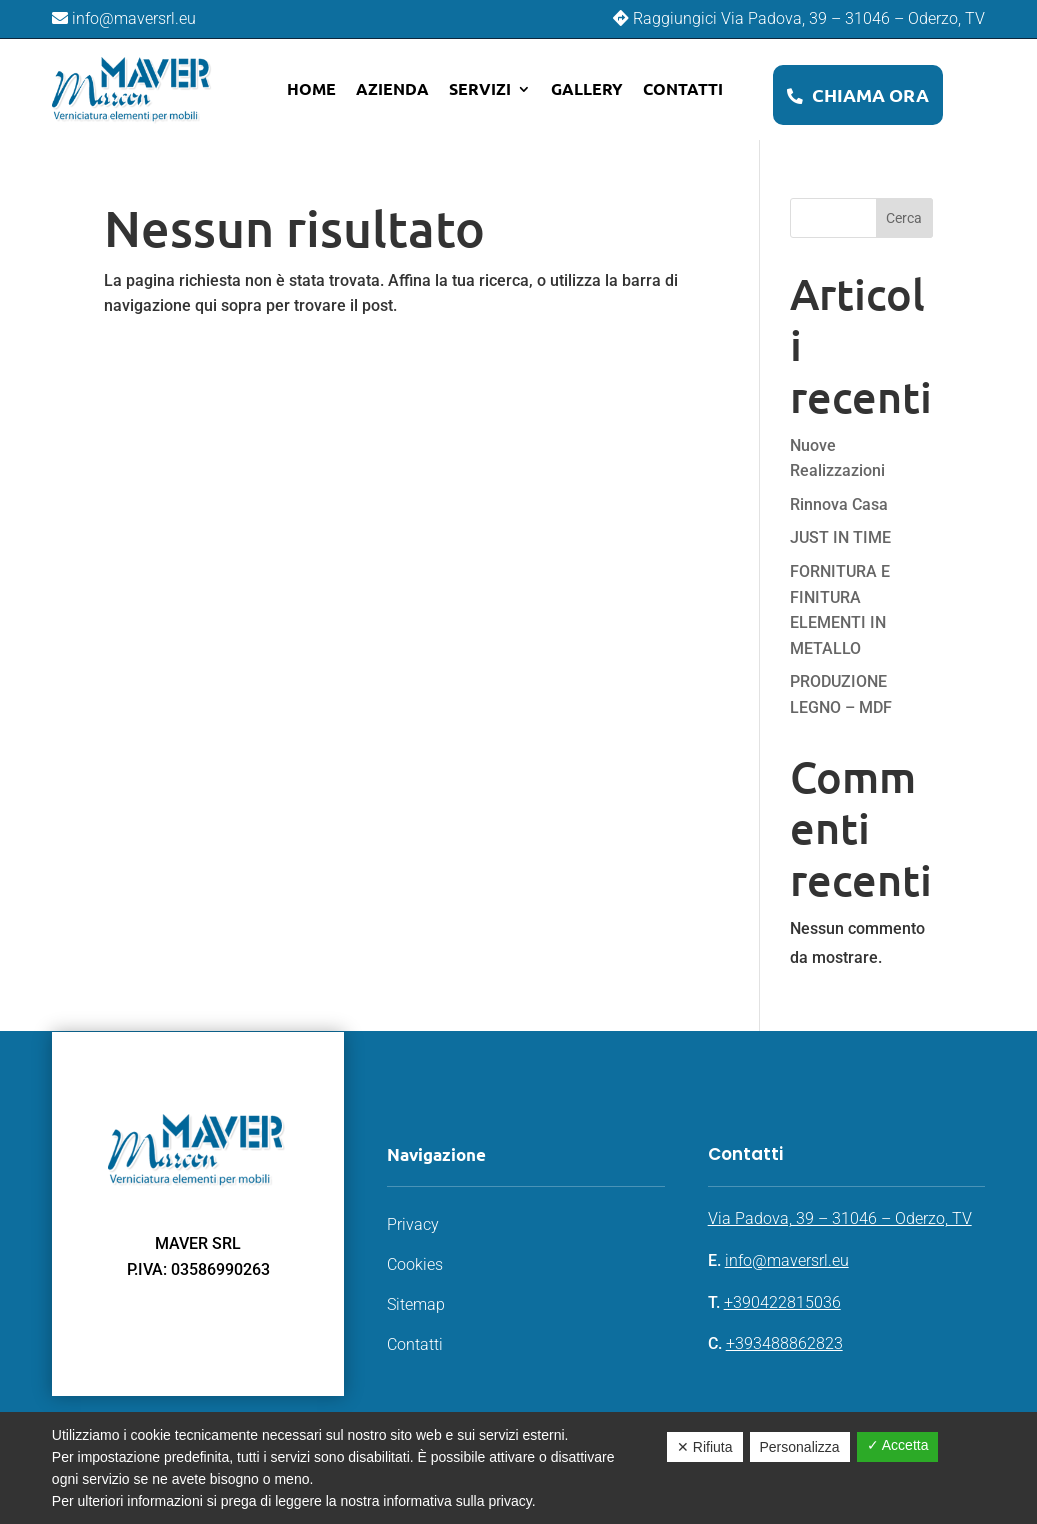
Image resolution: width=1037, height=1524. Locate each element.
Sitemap (416, 1304)
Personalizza (800, 1447)
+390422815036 (782, 1302)
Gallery (587, 88)
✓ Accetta (898, 1445)
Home (311, 88)
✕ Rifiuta (705, 1447)
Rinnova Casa (839, 504)
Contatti (683, 88)
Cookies (415, 1264)
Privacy (413, 1224)
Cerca (904, 218)
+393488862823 (784, 1343)
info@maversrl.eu (787, 1260)
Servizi (480, 88)
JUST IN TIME (840, 537)
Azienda (392, 88)
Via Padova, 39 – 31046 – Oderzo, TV (840, 1218)
